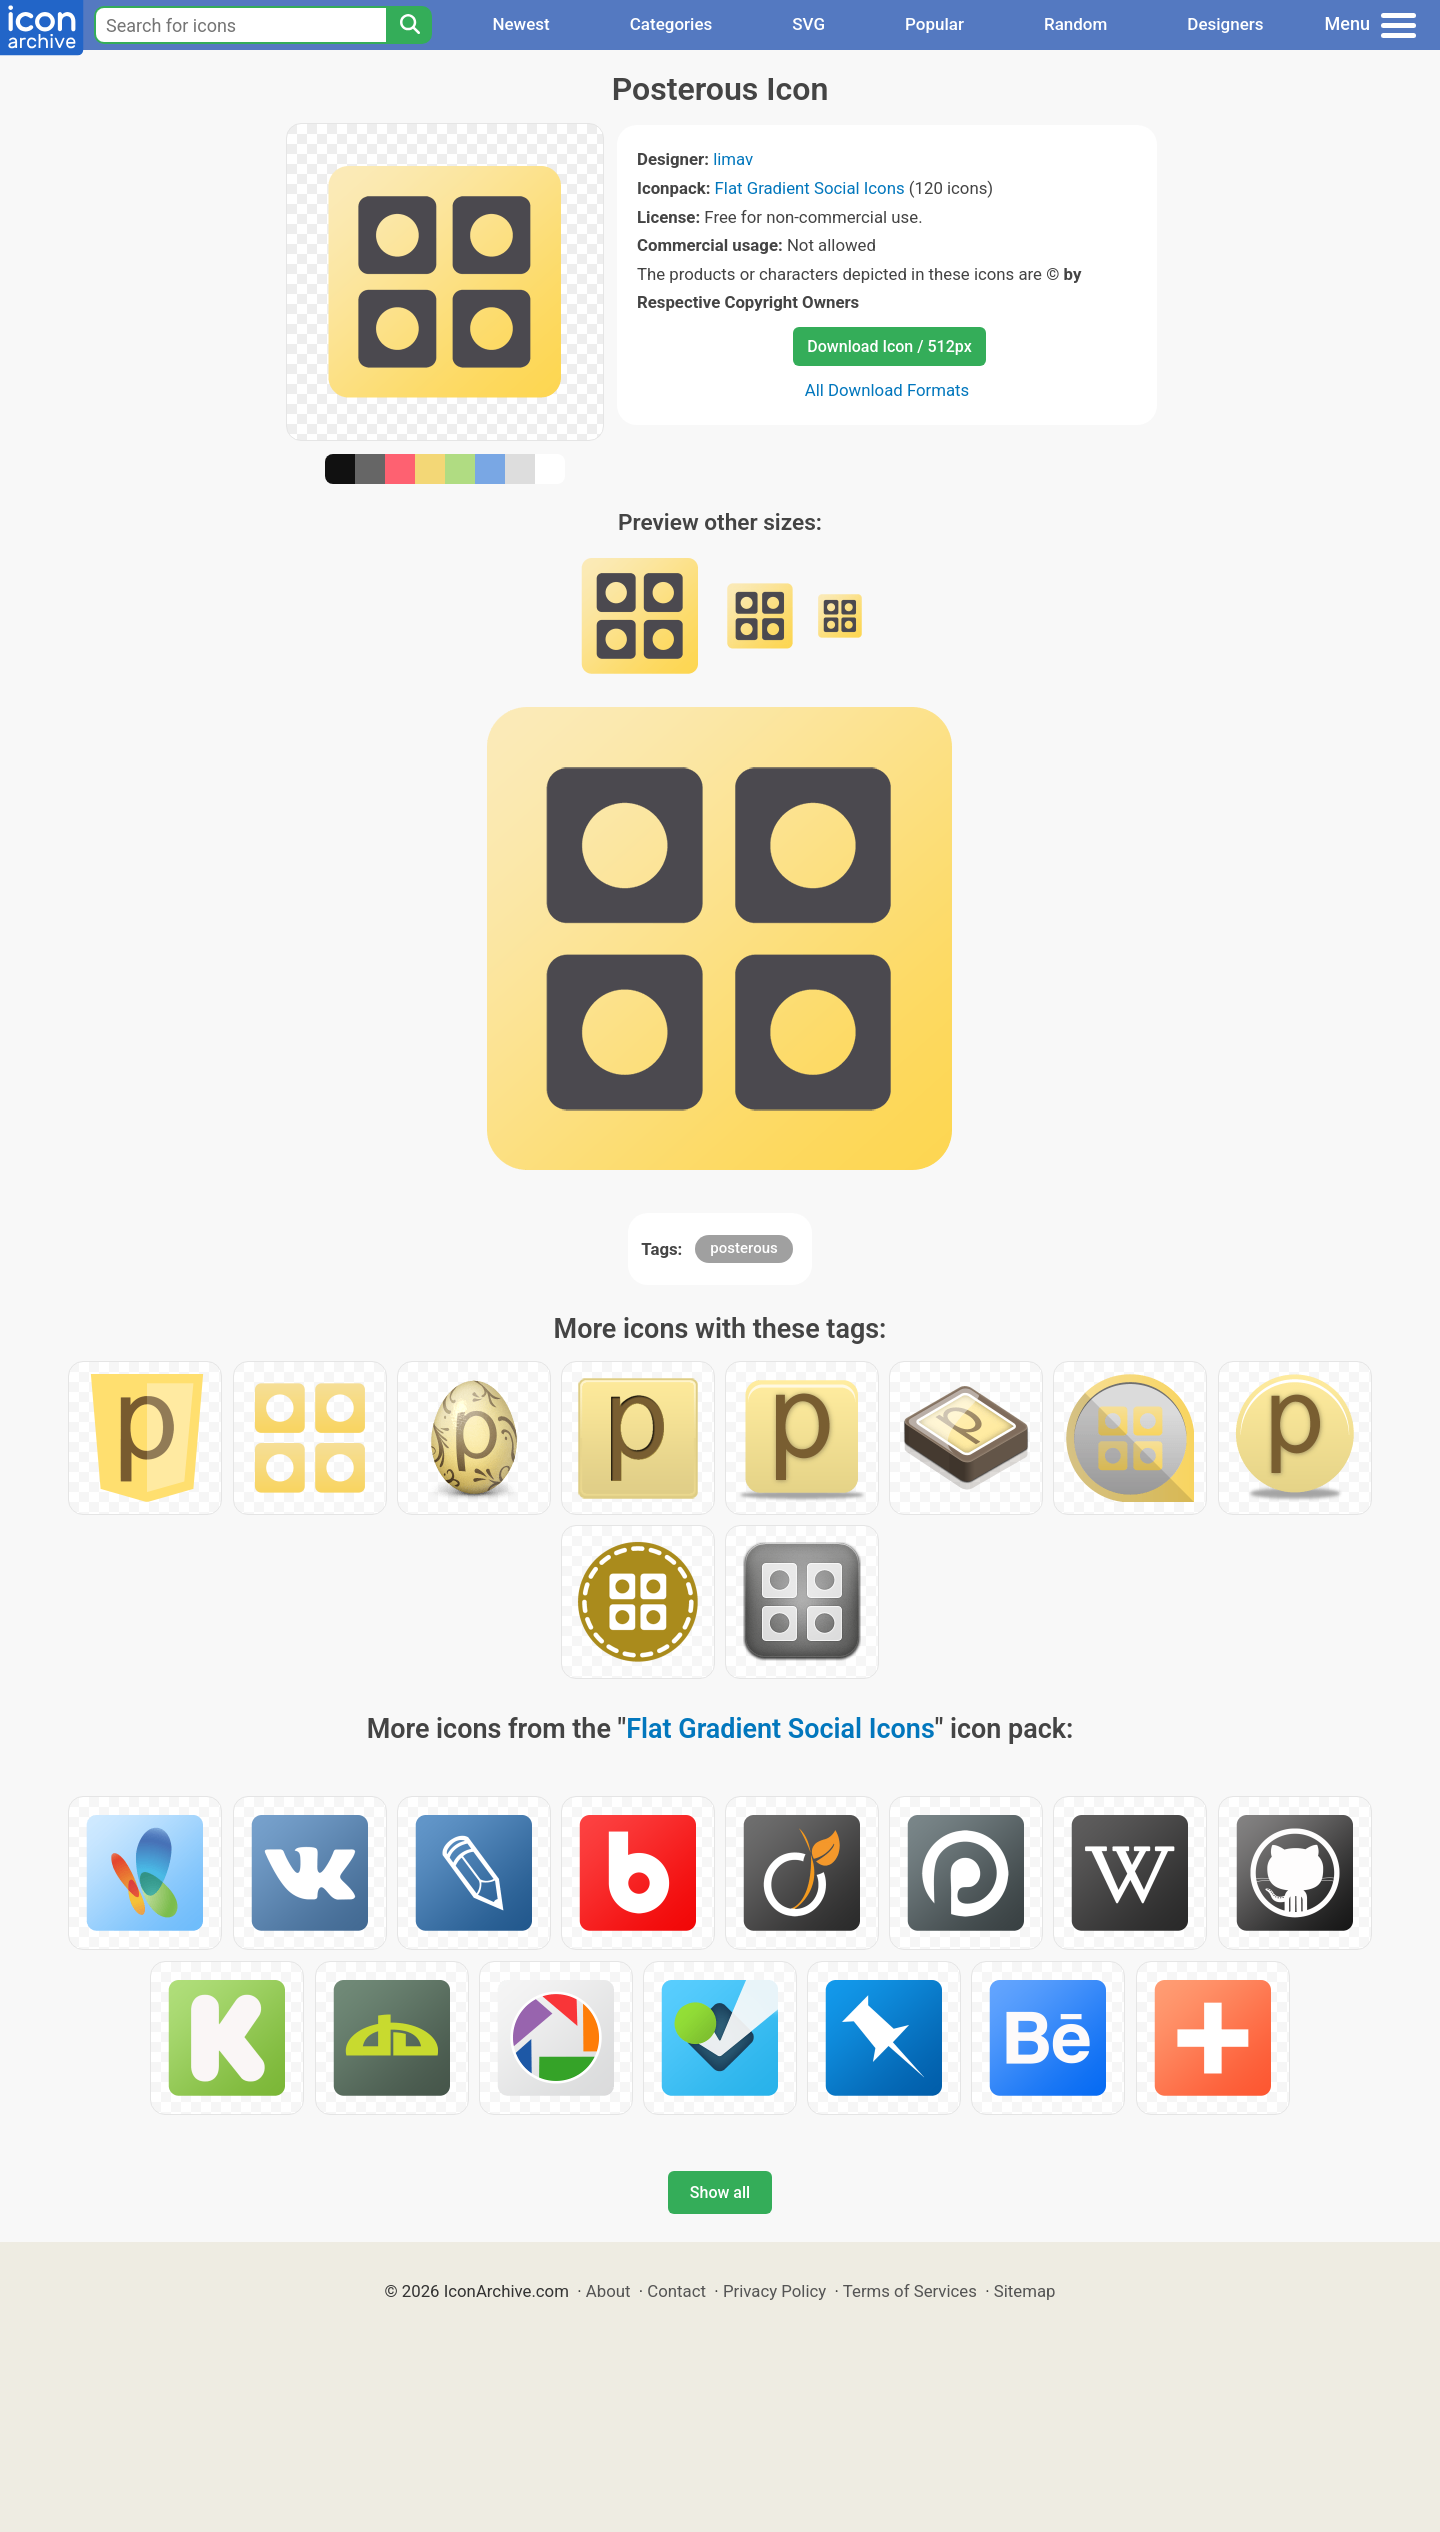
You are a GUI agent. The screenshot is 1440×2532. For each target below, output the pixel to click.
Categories (671, 24)
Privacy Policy (774, 2291)
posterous (743, 1248)
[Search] (409, 25)
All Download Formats (887, 390)
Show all (720, 2192)
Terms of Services (910, 2291)
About (608, 2291)
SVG (808, 24)
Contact (676, 2291)
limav (733, 159)
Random (1075, 24)
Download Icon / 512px (889, 346)
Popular (934, 24)
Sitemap (1025, 2291)
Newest (520, 24)
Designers (1225, 24)
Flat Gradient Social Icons (810, 188)
